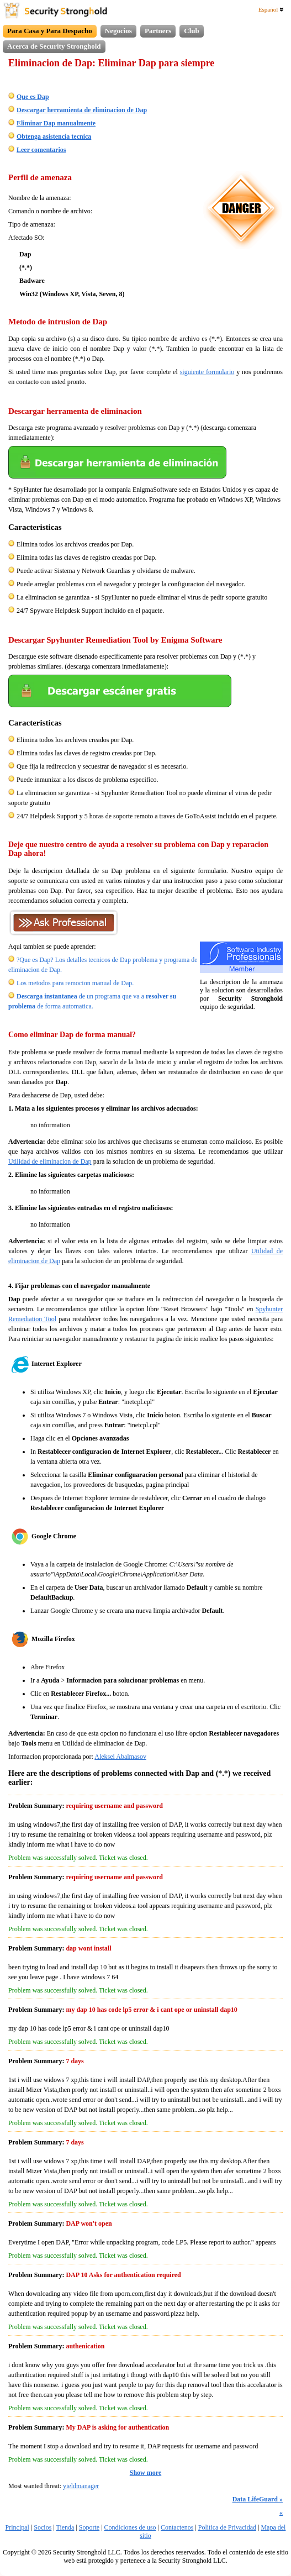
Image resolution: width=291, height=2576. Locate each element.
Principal (17, 2527)
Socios (42, 2527)
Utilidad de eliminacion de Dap (50, 1161)
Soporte (89, 2527)
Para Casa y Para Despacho (49, 31)
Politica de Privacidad (227, 2527)
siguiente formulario (207, 372)
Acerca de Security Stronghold (54, 46)
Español (271, 9)
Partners (158, 31)
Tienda (65, 2527)
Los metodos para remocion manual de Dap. (75, 983)
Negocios (118, 31)
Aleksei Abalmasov (120, 1756)
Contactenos (177, 2527)
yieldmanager (81, 2486)
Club (191, 31)
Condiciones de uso (130, 2527)
